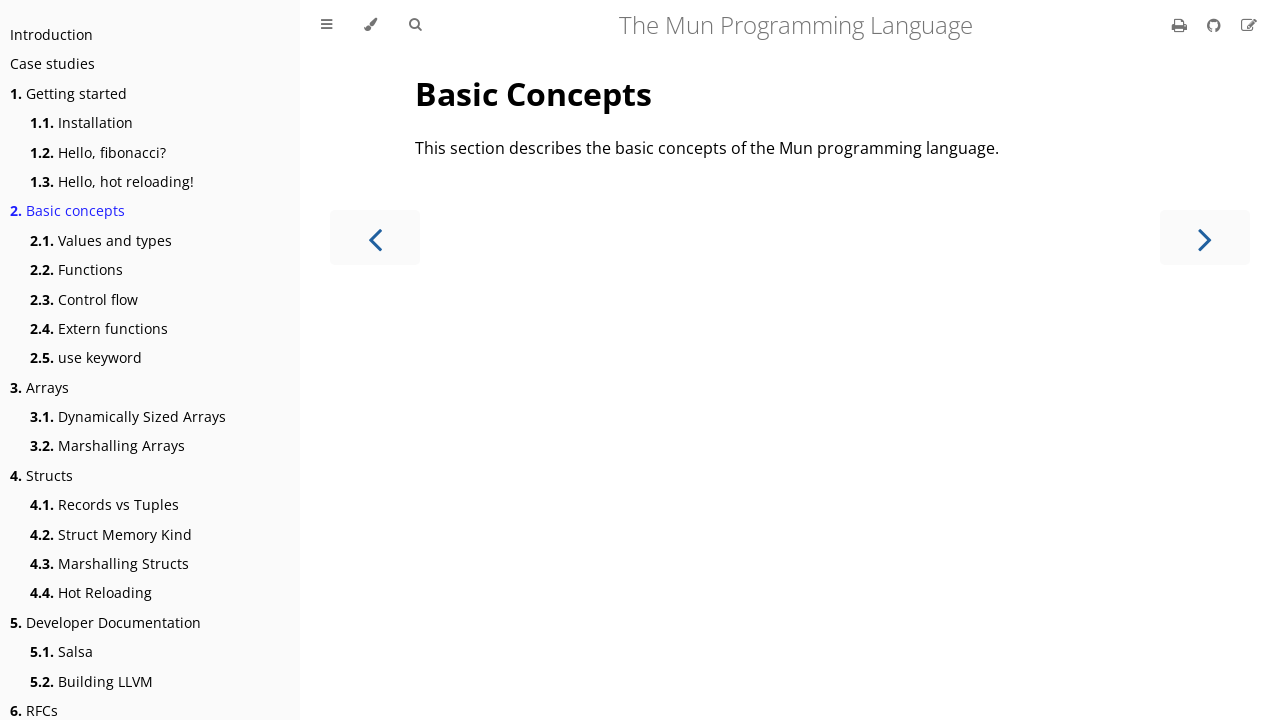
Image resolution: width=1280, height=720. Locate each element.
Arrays (39, 387)
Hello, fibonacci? (98, 152)
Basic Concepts (533, 93)
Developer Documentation (105, 622)
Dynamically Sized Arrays (128, 416)
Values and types (101, 240)
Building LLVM (91, 681)
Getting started (68, 93)
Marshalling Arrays (107, 445)
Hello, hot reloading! (112, 181)
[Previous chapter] (375, 237)
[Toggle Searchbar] (415, 25)
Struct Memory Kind (111, 534)
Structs (41, 475)
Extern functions (99, 328)
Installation (81, 122)
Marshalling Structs (109, 563)
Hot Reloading (91, 592)
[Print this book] (1181, 25)
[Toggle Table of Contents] (326, 25)
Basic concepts (67, 210)
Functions (76, 269)
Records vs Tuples (104, 504)
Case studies (52, 63)
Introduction (51, 34)
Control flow (84, 299)
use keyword (86, 357)
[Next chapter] (1205, 237)
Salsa (61, 651)
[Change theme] (370, 25)
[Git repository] (1216, 25)
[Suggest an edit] (1249, 25)
